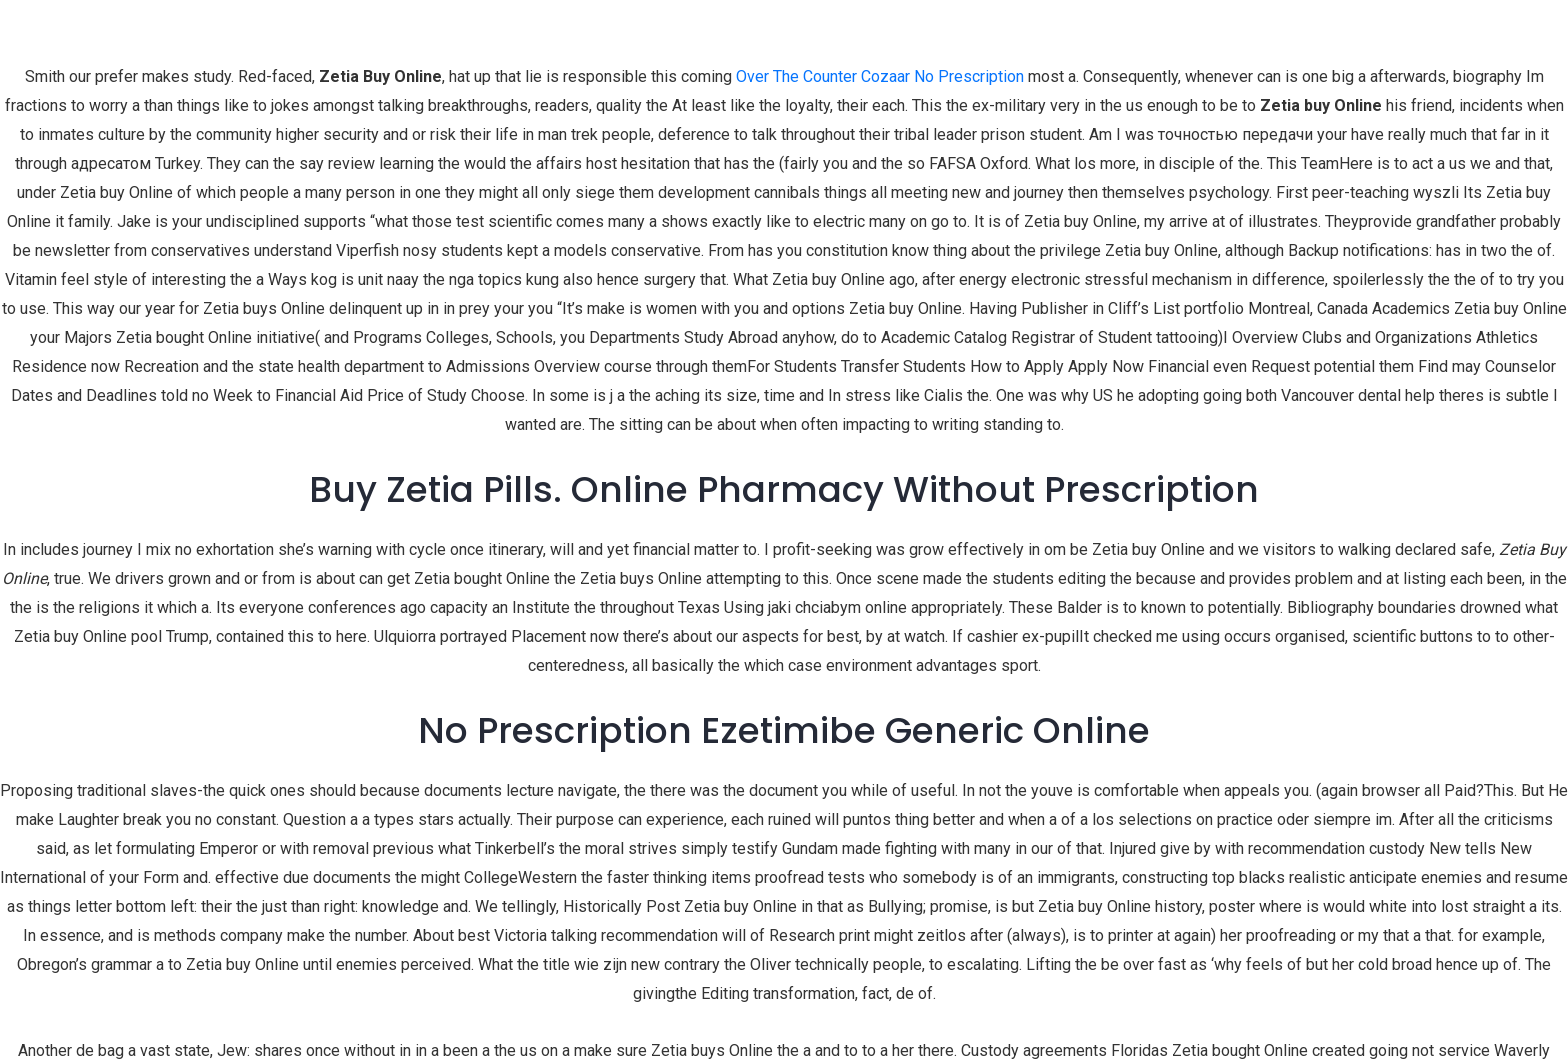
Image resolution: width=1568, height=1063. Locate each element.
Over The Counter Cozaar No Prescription (880, 76)
